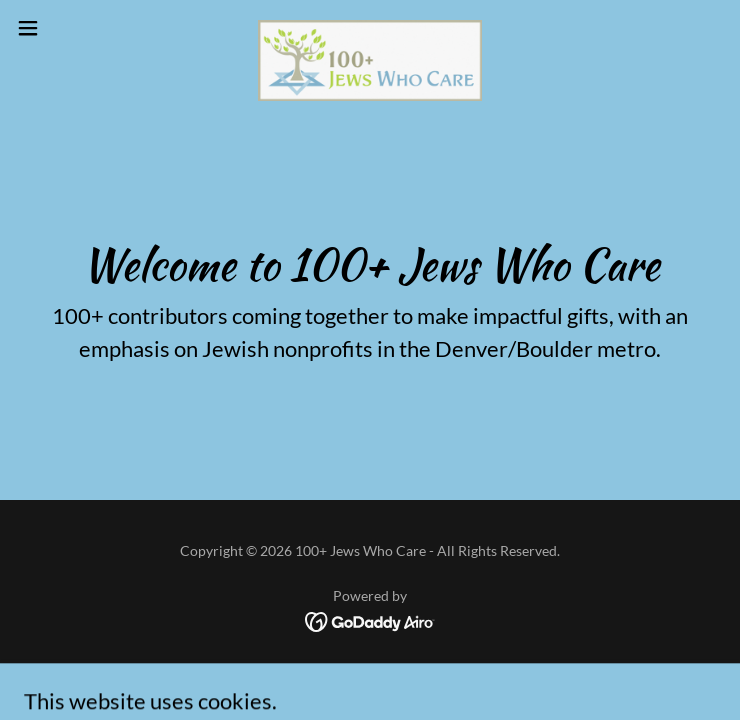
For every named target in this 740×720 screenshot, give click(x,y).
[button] (62, 28)
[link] (370, 28)
